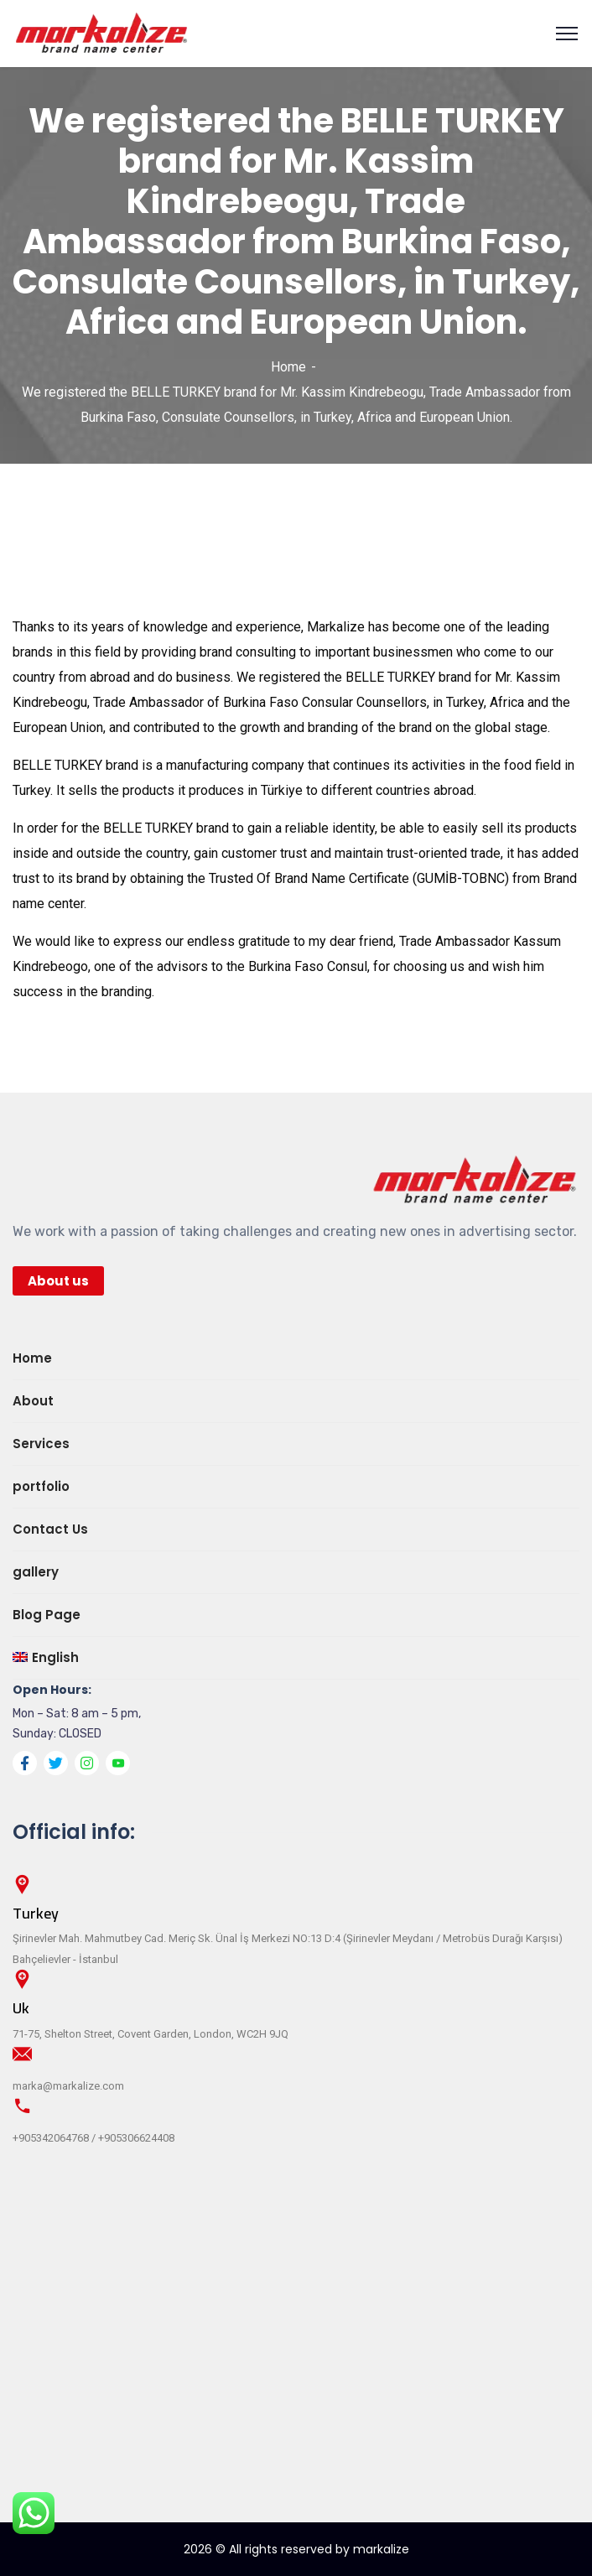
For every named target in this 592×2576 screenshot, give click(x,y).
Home (288, 367)
